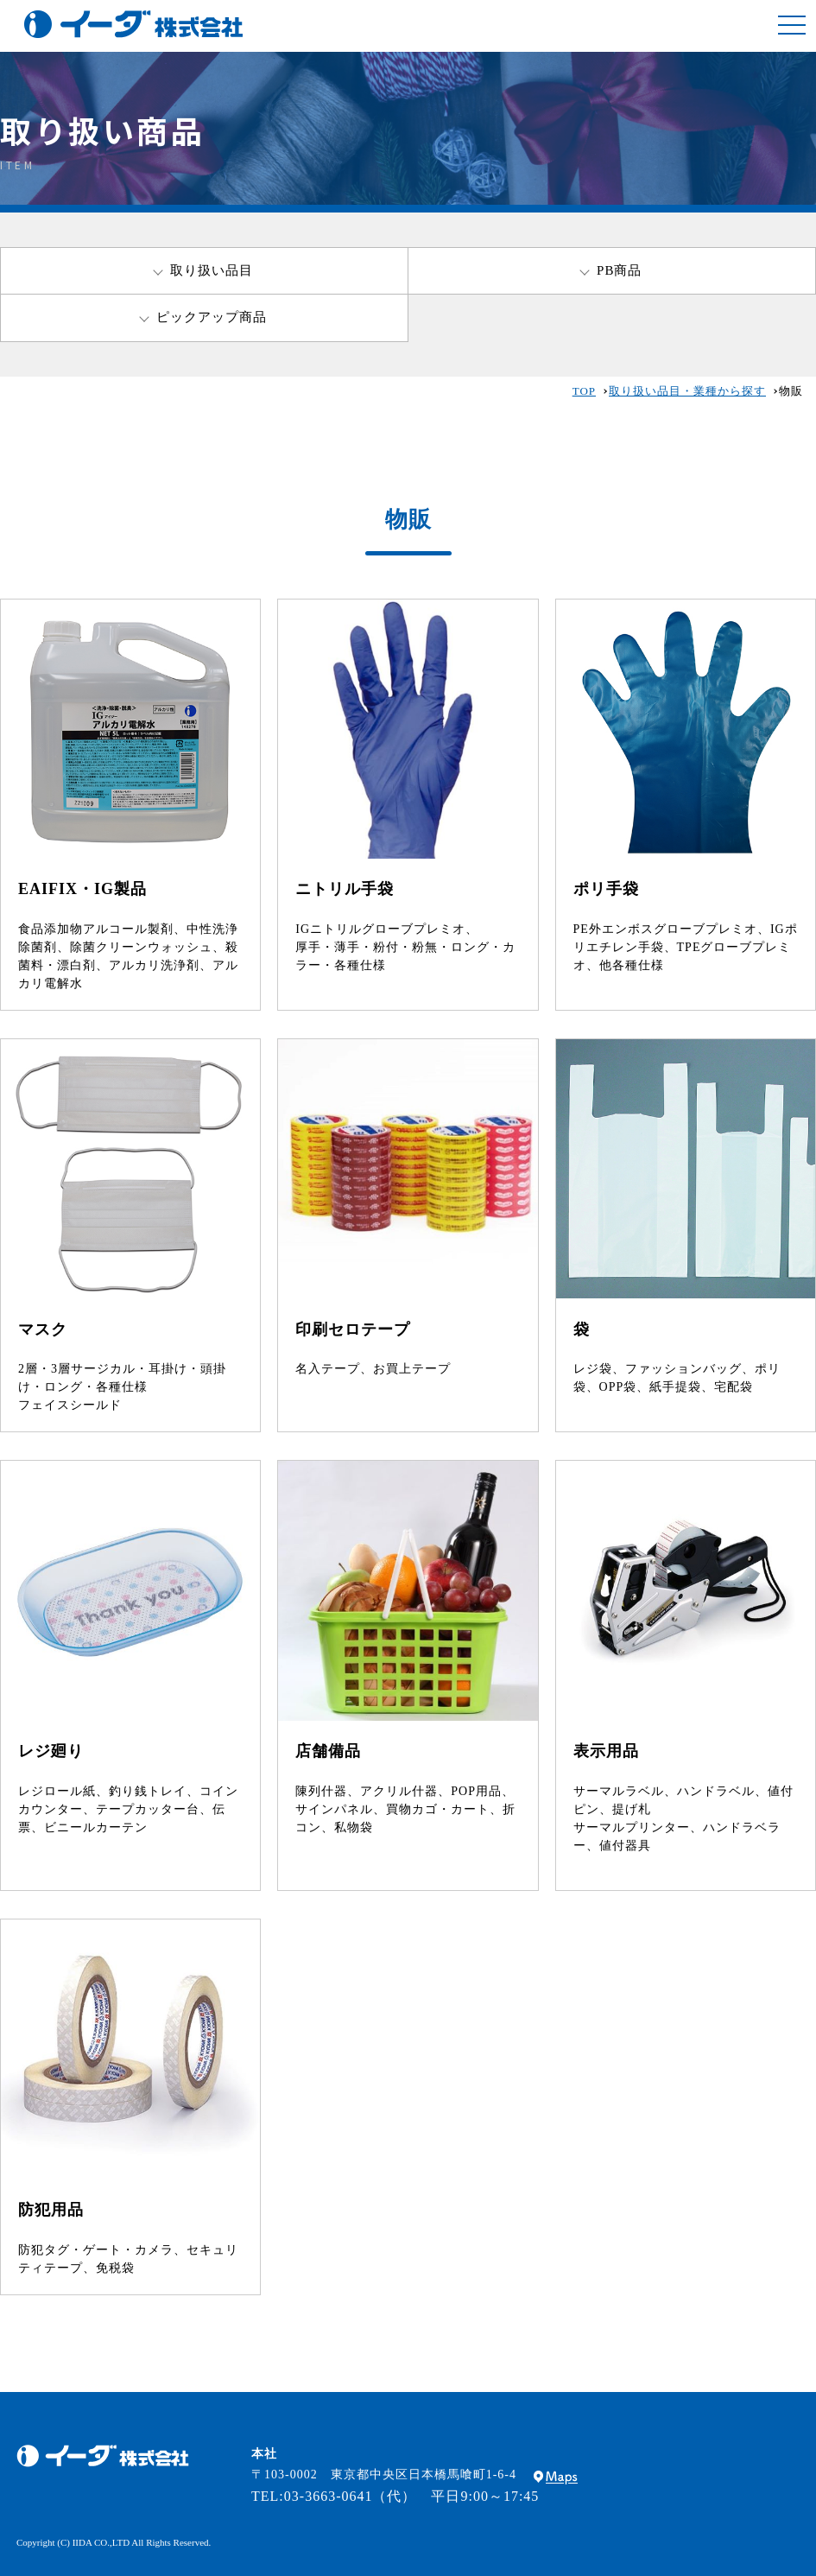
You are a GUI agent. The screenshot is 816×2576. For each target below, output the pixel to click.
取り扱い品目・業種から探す (687, 390)
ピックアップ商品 (211, 317)
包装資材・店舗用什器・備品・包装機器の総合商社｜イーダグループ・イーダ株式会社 (133, 24)
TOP (584, 390)
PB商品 (619, 270)
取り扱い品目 (211, 270)
